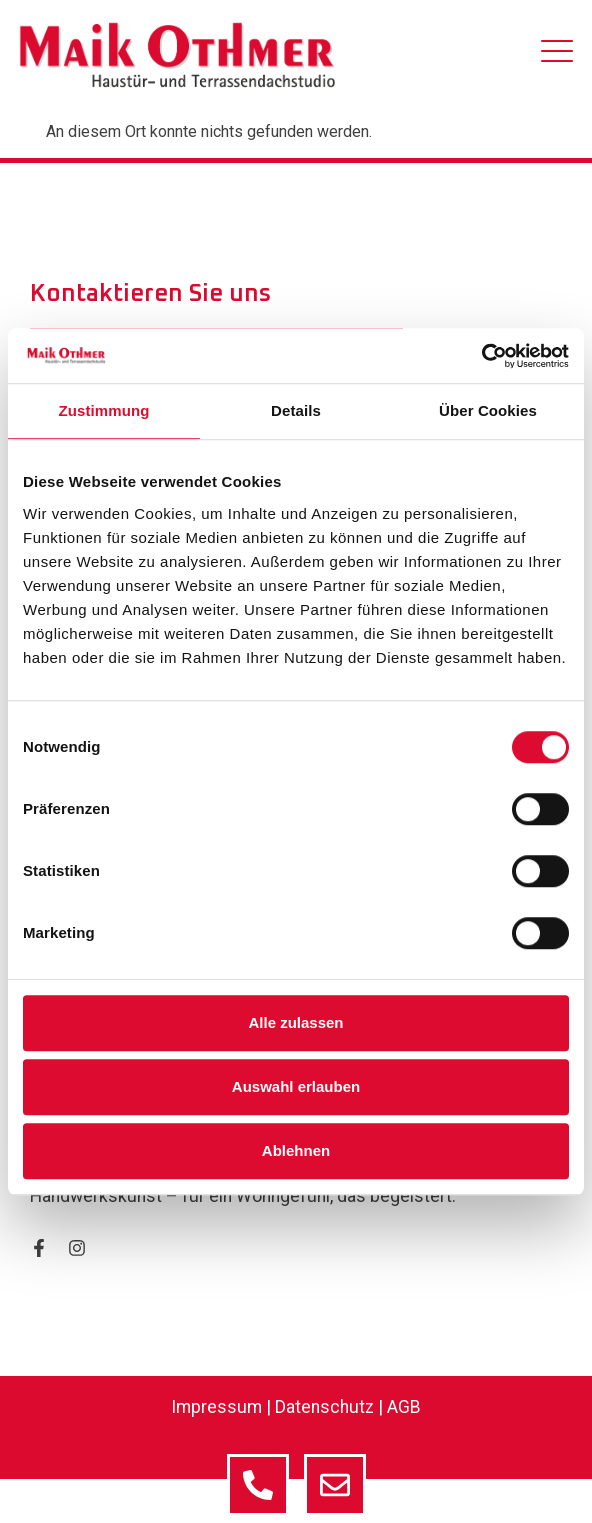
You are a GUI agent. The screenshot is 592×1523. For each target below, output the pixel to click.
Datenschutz (324, 1407)
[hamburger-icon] (557, 55)
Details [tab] (296, 410)
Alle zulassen (295, 1022)
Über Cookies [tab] (488, 410)
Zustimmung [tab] (104, 410)
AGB (404, 1407)
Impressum (216, 1407)
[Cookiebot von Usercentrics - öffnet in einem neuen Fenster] (481, 356)
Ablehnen (296, 1150)
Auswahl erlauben (296, 1086)
